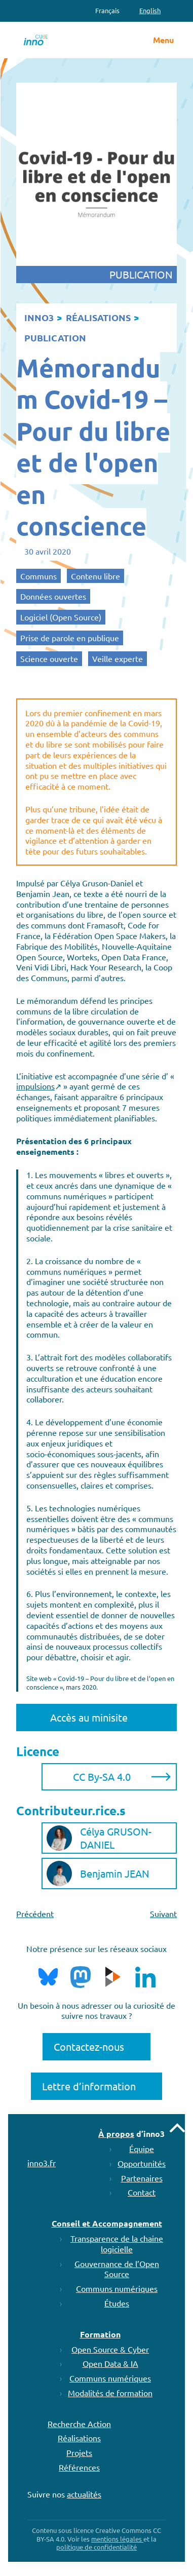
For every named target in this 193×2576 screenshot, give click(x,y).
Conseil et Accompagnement (107, 2223)
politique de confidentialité (96, 2547)
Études (116, 2303)
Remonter (177, 2127)
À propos (116, 2133)
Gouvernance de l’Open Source (116, 2268)
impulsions (35, 1086)
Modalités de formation (110, 2393)
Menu (163, 40)
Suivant (163, 1913)
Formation (100, 2334)
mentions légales (117, 2538)
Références (79, 2467)
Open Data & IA (110, 2363)
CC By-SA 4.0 (102, 1776)
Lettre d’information (89, 2086)
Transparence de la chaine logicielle (116, 2243)
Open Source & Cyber (110, 2349)
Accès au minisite (89, 1717)
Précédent (35, 1913)
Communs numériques (117, 2288)
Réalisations (79, 2438)
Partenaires (142, 2178)
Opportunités (142, 2163)
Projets (79, 2452)
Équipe (141, 2148)
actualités (84, 2494)
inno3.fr (41, 2163)
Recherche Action (79, 2423)
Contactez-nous (89, 2046)
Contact (142, 2192)
